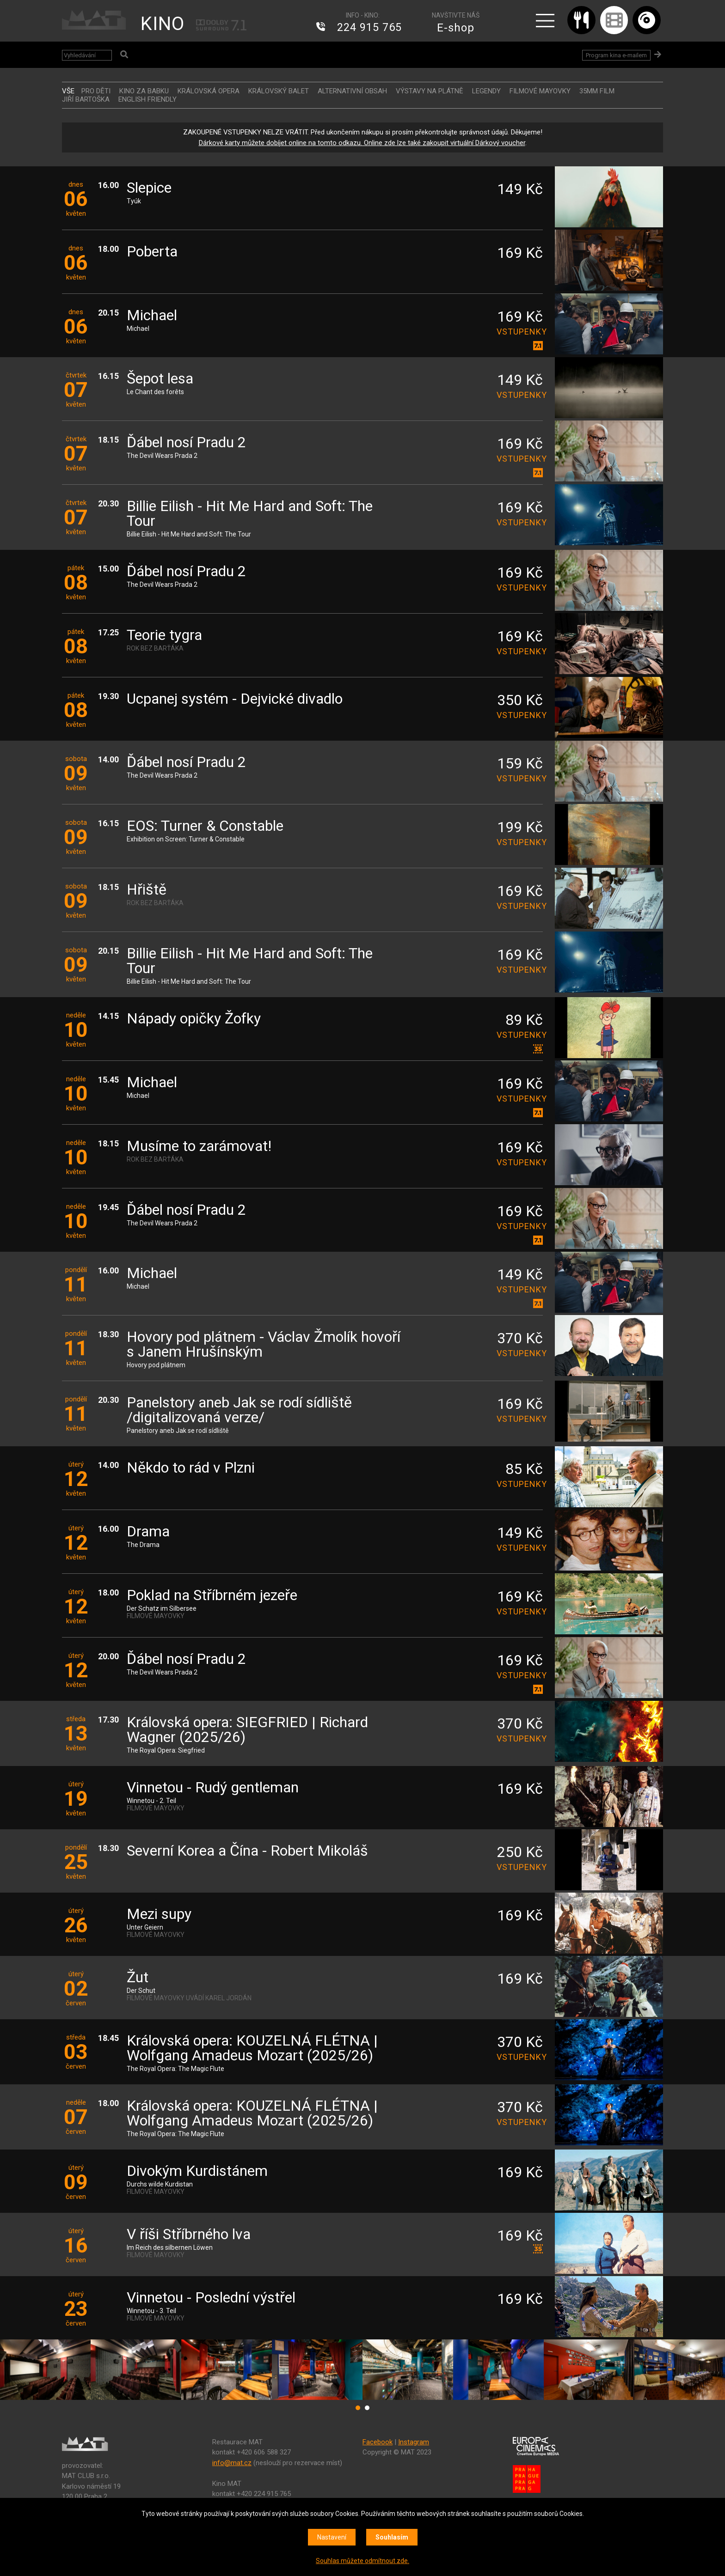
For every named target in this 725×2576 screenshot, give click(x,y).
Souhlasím (391, 2537)
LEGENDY (486, 91)
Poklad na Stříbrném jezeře (212, 1596)
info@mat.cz (232, 2463)
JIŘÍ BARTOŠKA (86, 99)
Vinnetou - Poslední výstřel (211, 2298)
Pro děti (96, 91)
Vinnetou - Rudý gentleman (213, 1788)
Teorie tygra (164, 635)
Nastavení (331, 2537)
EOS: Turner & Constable (205, 826)
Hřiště (146, 890)
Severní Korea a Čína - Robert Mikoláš (247, 1851)
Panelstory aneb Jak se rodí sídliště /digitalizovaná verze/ (239, 1410)
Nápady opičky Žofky (194, 1019)
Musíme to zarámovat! (199, 1147)
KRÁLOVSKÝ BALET (278, 91)
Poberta (152, 252)
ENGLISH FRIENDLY (147, 99)
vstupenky (520, 331)
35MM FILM (596, 91)
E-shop (455, 27)
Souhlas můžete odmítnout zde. (362, 2560)
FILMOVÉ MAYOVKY (540, 91)
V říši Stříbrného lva (189, 2235)
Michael (152, 316)
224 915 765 (369, 27)
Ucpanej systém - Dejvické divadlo (235, 699)
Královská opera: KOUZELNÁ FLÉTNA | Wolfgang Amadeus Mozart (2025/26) (252, 2048)
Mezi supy (159, 1914)
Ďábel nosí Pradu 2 (186, 443)
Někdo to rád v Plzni (191, 1468)
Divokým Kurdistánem (197, 2171)
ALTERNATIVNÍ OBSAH (352, 91)
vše (68, 91)
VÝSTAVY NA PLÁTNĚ (429, 91)
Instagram (413, 2442)
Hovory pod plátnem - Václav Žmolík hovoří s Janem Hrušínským (263, 1344)
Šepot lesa (160, 379)
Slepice (149, 188)
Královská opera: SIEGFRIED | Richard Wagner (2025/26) (247, 1730)
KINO (162, 24)
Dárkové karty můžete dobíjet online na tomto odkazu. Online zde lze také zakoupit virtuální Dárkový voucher (362, 143)
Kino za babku (144, 91)
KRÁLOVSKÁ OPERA (209, 91)
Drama (148, 1532)
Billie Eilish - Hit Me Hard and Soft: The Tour (250, 514)
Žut (137, 1978)
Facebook (377, 2442)
